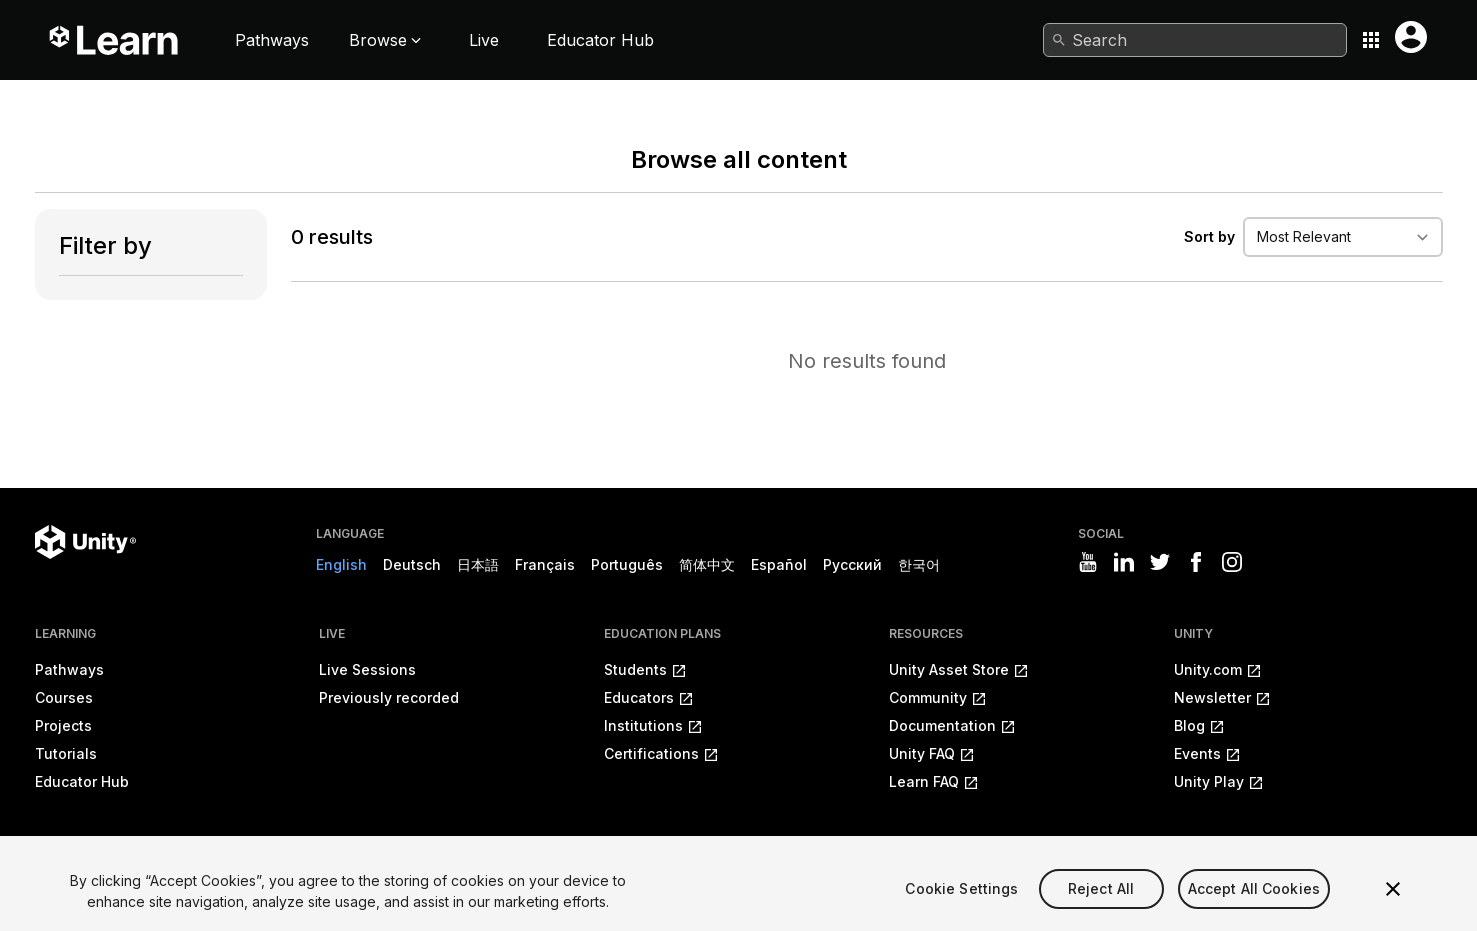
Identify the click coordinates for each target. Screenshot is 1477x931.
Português (627, 564)
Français (545, 564)
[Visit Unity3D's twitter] (1160, 562)
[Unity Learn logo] (115, 40)
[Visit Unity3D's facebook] (1196, 562)
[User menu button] (1411, 37)
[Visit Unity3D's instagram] (1232, 562)
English (341, 564)
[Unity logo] (85, 542)
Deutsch (412, 564)
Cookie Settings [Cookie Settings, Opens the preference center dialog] (961, 914)
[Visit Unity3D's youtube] (1088, 562)
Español (779, 564)
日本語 (478, 564)
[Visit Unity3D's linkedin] (1124, 562)
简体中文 (707, 564)
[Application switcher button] (1371, 40)
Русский (852, 564)
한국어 (919, 564)
